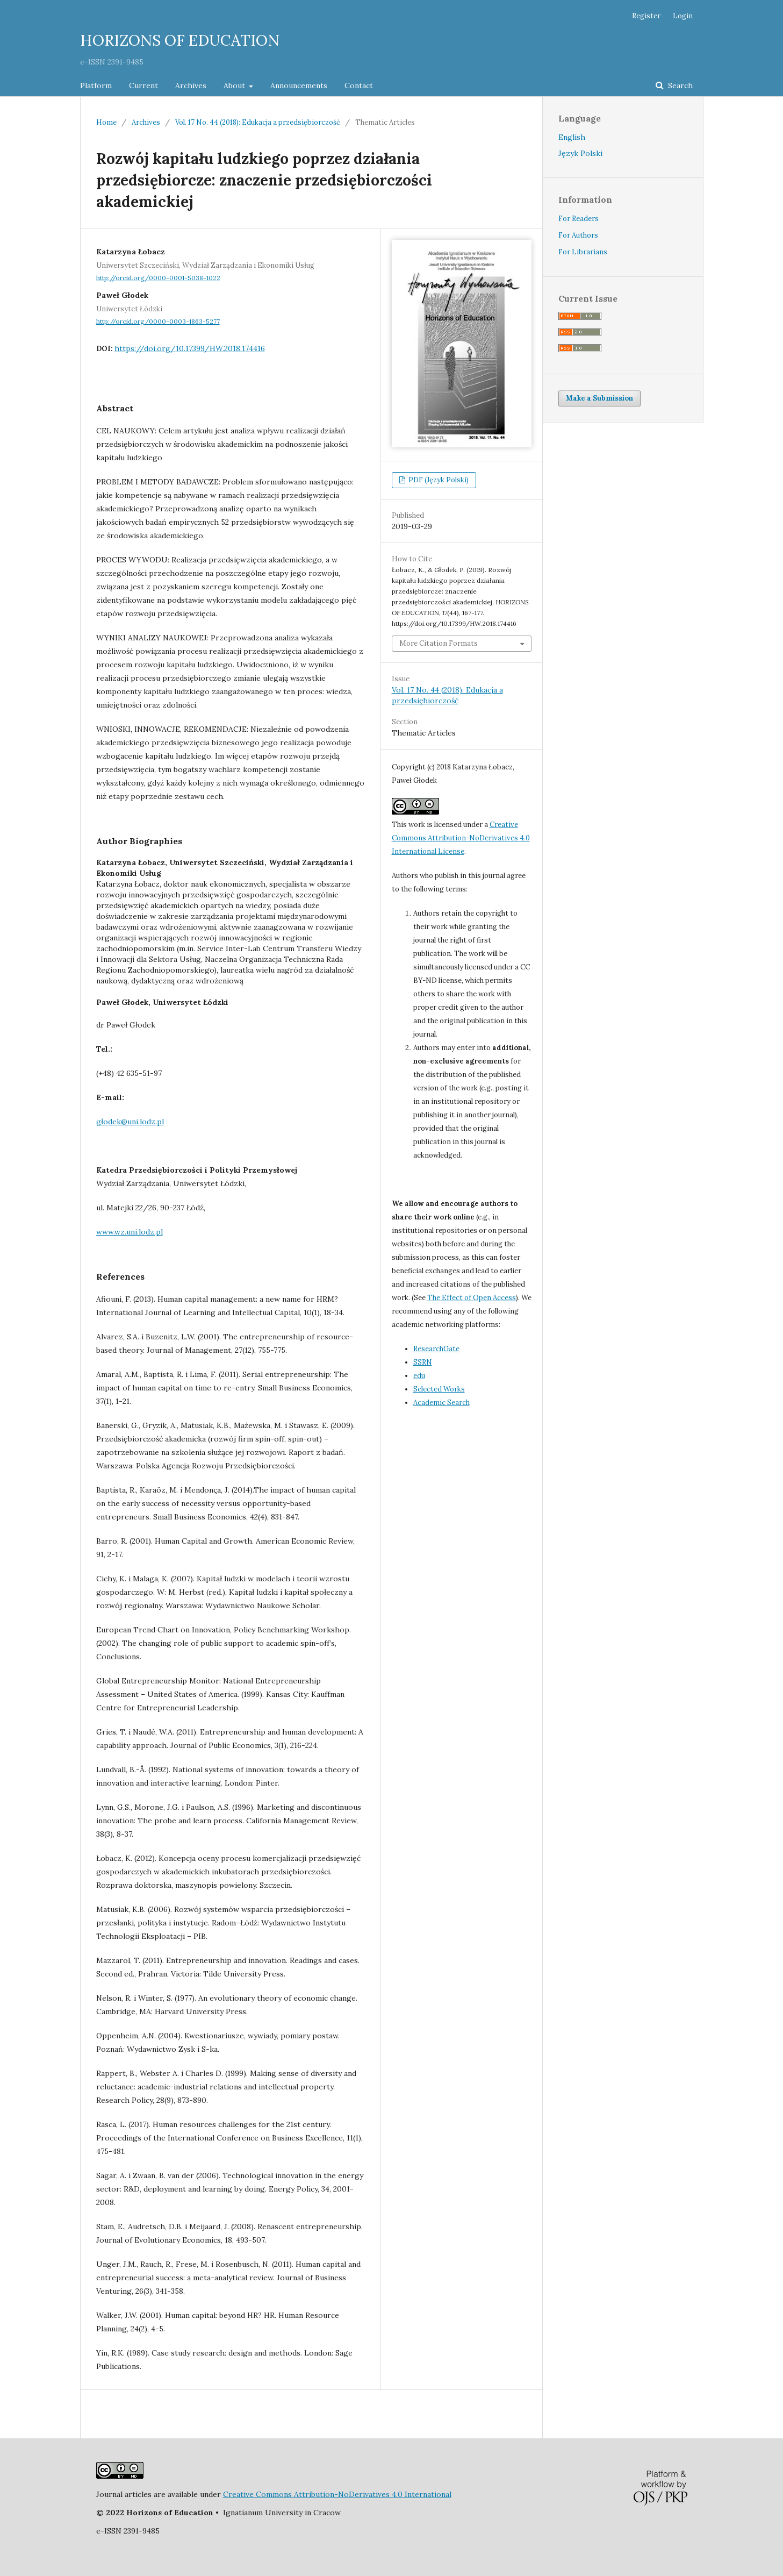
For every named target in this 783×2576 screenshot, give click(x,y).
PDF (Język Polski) (438, 479)
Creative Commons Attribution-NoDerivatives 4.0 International (337, 2494)
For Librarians (582, 251)
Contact (358, 85)
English (571, 137)
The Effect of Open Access (471, 1297)
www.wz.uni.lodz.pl (129, 1232)
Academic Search (441, 1402)
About (235, 85)
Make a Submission (599, 398)
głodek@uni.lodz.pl (130, 1121)
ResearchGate (436, 1348)
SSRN (422, 1362)
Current (143, 85)
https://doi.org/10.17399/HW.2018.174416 (189, 348)
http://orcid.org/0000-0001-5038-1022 (158, 278)
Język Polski (580, 153)
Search (679, 85)
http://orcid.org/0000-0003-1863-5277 (158, 321)
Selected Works (439, 1389)
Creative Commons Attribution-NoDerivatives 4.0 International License (461, 838)
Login (683, 15)
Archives (190, 85)
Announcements (298, 85)
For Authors (578, 235)
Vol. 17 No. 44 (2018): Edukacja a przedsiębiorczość (257, 122)
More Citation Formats (438, 643)
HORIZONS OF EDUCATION (179, 40)
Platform (96, 85)
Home (106, 122)
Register (646, 15)
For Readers (578, 218)
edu (419, 1375)
